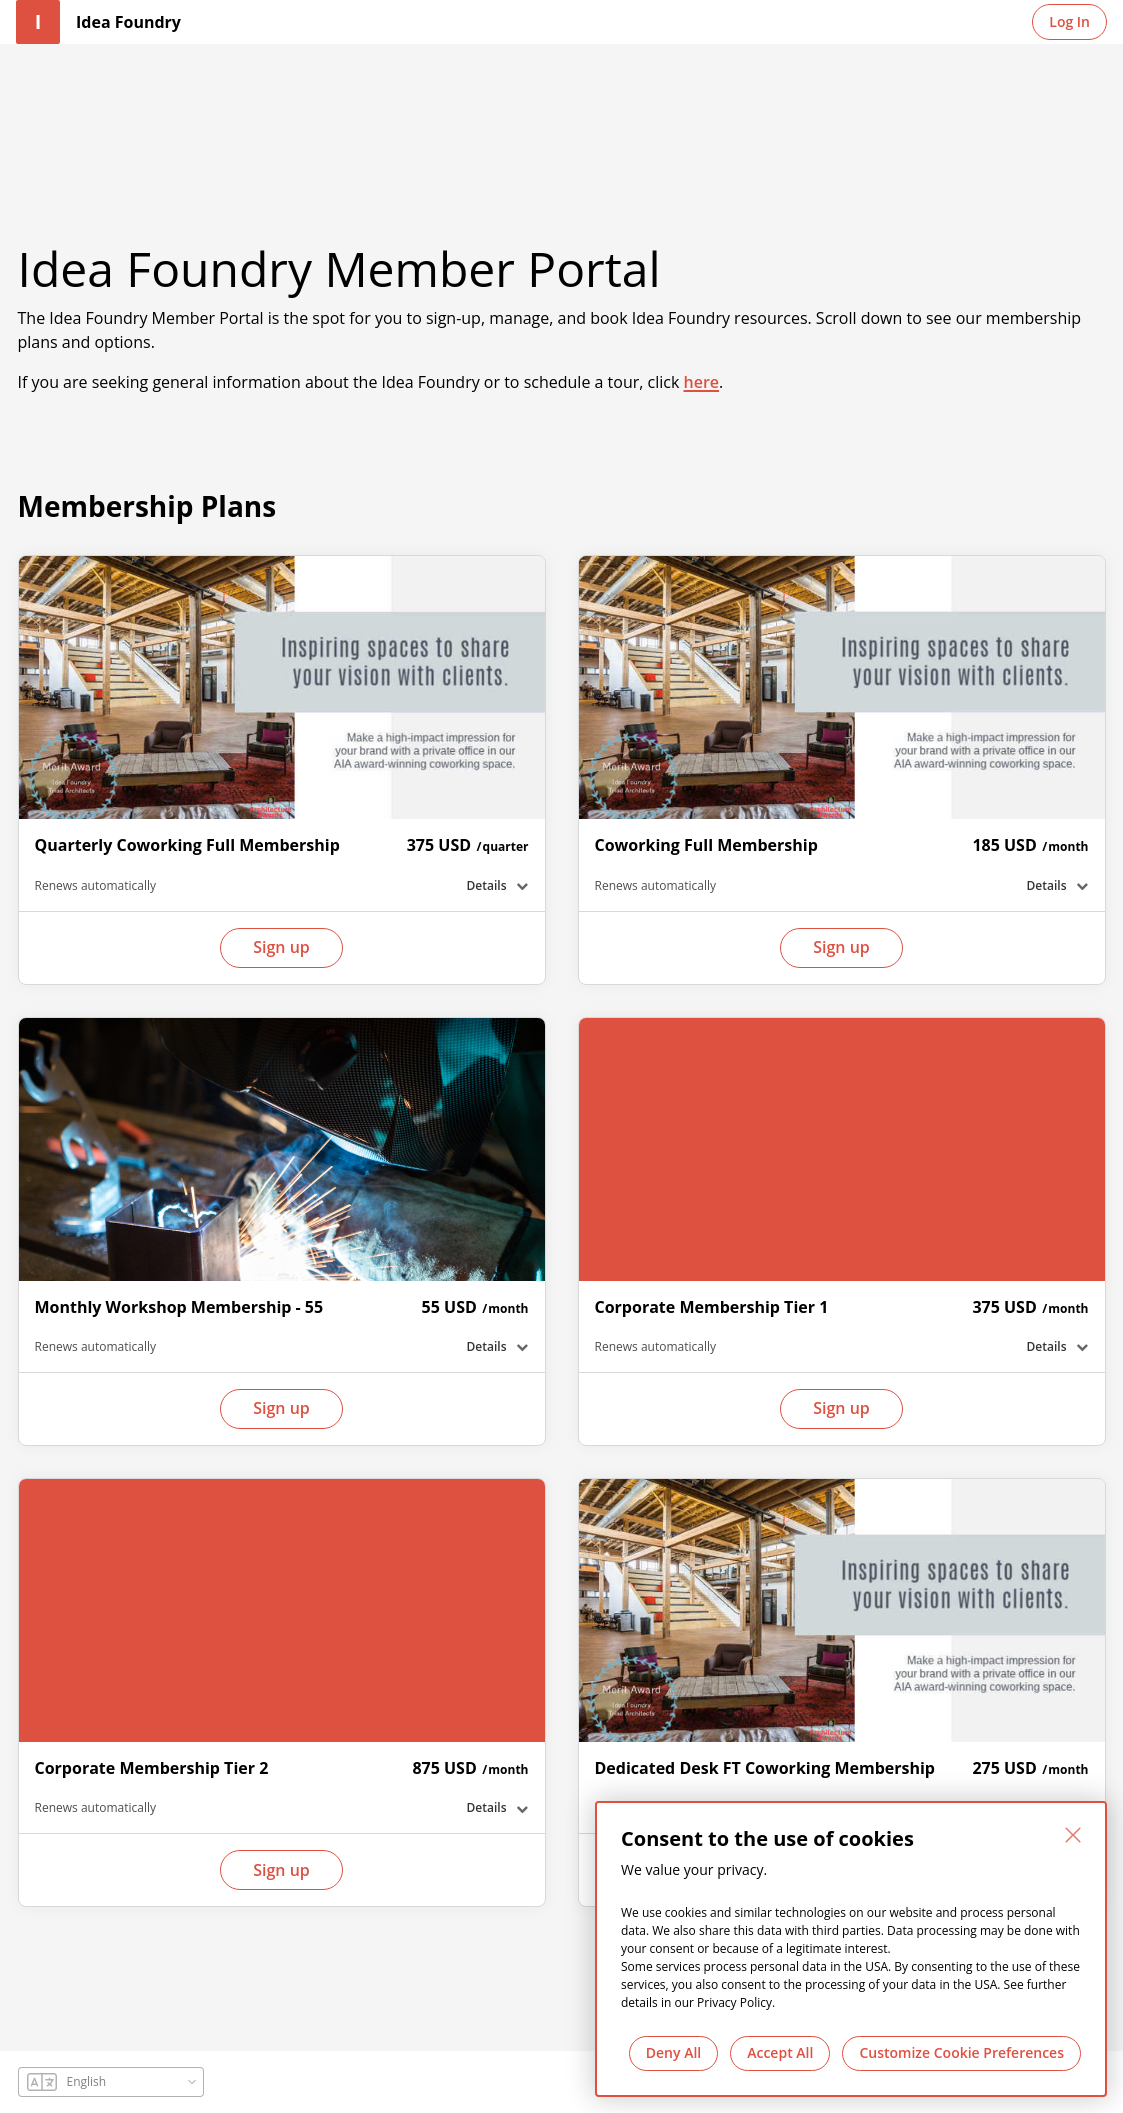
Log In (1069, 21)
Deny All (673, 2052)
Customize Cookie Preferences (961, 2052)
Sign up (281, 947)
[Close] (1073, 1835)
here (702, 382)
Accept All (780, 2052)
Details (487, 885)
